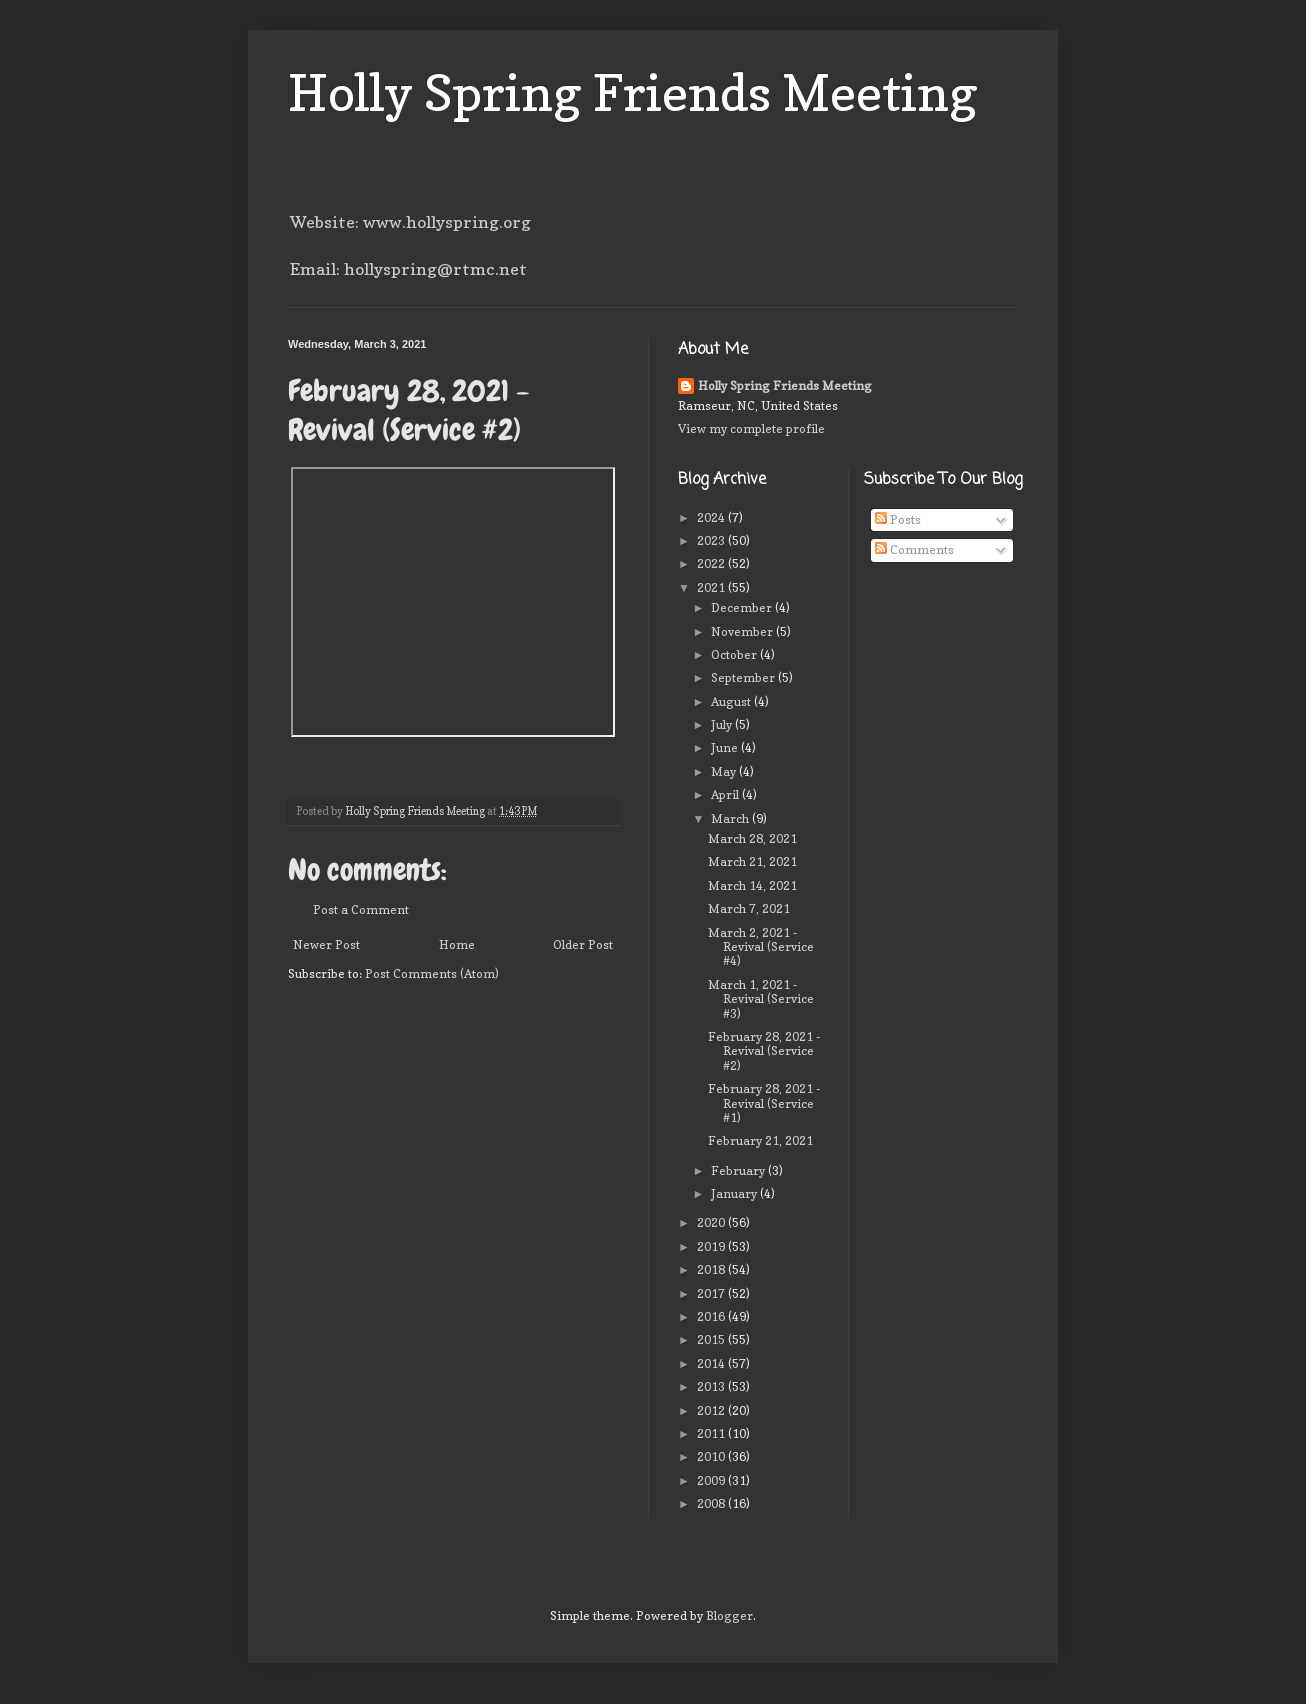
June (726, 747)
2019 (712, 1246)
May (725, 771)
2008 (712, 1503)
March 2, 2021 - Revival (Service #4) (761, 947)
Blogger (729, 1615)
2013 (712, 1386)
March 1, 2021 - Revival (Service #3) (761, 999)
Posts (898, 519)
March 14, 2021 (752, 885)
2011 (712, 1433)
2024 (712, 517)
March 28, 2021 (752, 838)
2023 (712, 540)
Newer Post (326, 944)
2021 (712, 587)
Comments (914, 549)
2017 (712, 1293)
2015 (712, 1339)
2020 (712, 1222)
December (743, 607)
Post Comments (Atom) (432, 973)
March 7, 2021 (749, 908)
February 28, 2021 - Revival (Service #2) (764, 1051)
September (744, 677)
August (732, 701)
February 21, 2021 (760, 1140)
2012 (712, 1410)
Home (457, 944)
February (739, 1170)
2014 (712, 1363)
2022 (712, 563)
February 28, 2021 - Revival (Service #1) (764, 1103)
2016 (712, 1316)
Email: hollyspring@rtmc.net (408, 269)
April (726, 794)
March (731, 818)
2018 (712, 1269)
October (735, 654)
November (743, 631)
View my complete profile (751, 428)
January (735, 1193)
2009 (712, 1480)
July (723, 724)
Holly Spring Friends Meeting (633, 92)
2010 (712, 1456)
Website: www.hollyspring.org (410, 222)
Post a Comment (361, 909)
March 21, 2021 (752, 861)
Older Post (583, 944)
